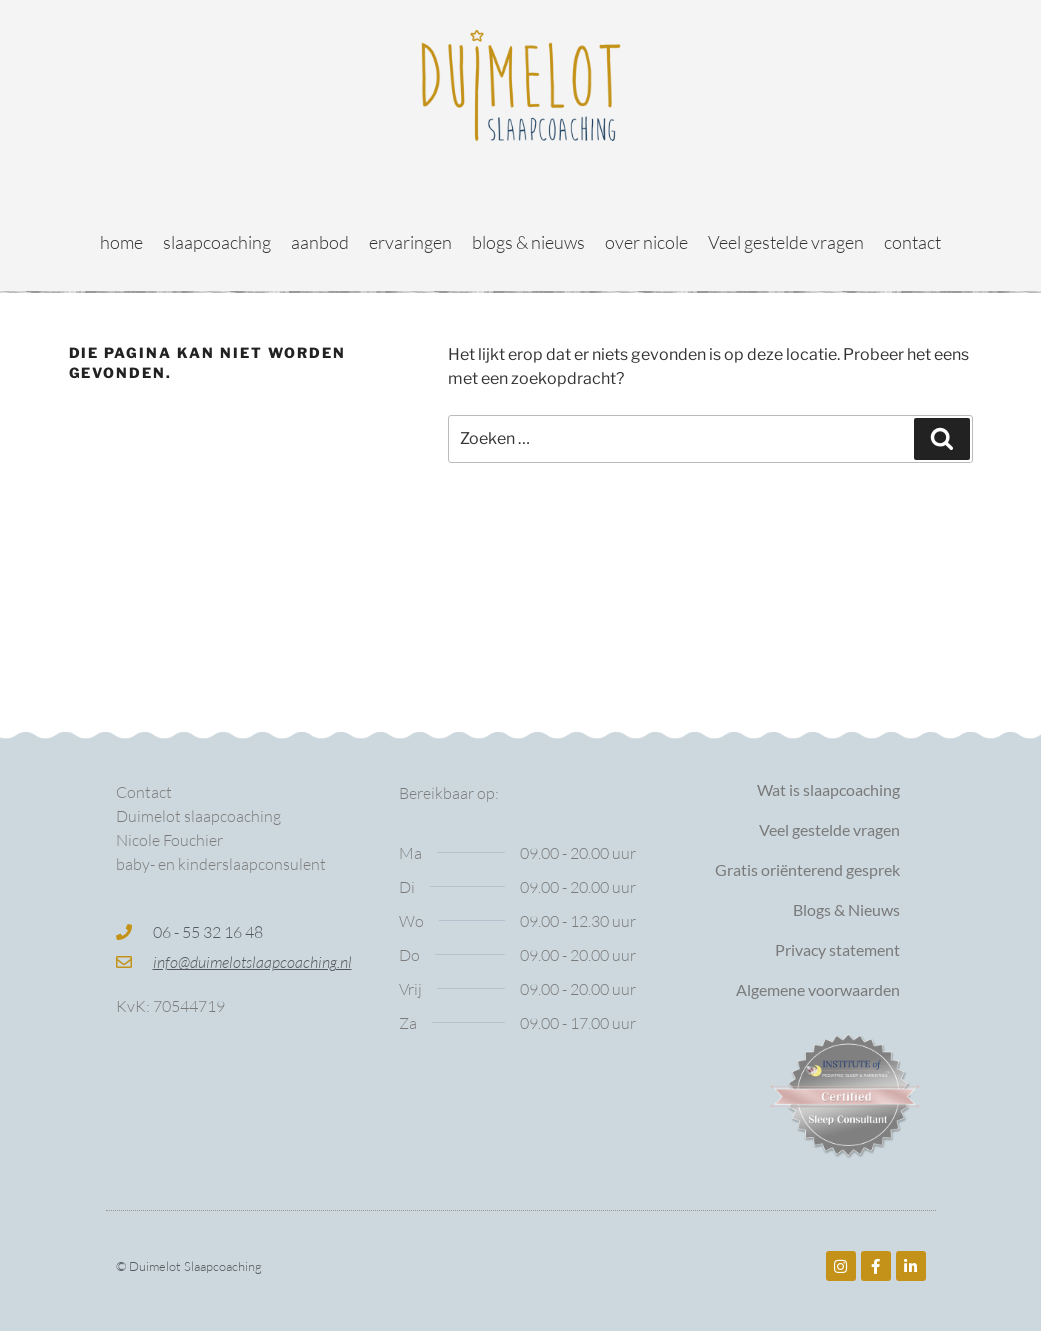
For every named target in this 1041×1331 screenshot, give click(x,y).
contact (912, 242)
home (121, 242)
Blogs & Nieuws (846, 909)
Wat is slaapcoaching (828, 789)
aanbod (320, 242)
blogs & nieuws (528, 242)
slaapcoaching (217, 242)
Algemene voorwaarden (818, 989)
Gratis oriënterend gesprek (807, 869)
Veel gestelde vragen (786, 242)
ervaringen (410, 242)
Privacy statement (837, 949)
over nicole (646, 242)
